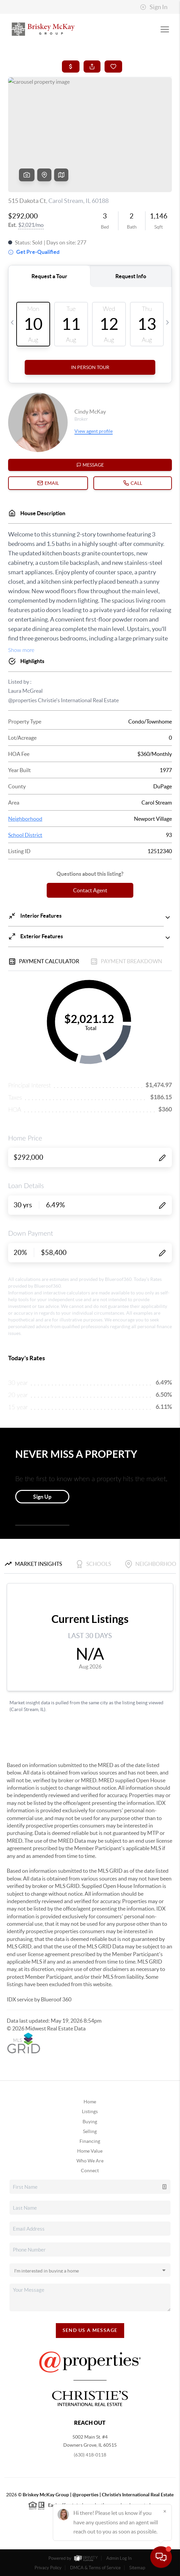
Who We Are (90, 2160)
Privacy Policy (48, 2567)
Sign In (153, 7)
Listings (90, 2111)
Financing (90, 2141)
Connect (90, 2170)
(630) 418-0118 (90, 2454)
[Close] (164, 2511)
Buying (90, 2121)
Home (90, 2101)
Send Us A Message (90, 2330)
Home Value (90, 2151)
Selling (90, 2131)
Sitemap (137, 2567)
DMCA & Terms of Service (95, 2567)
